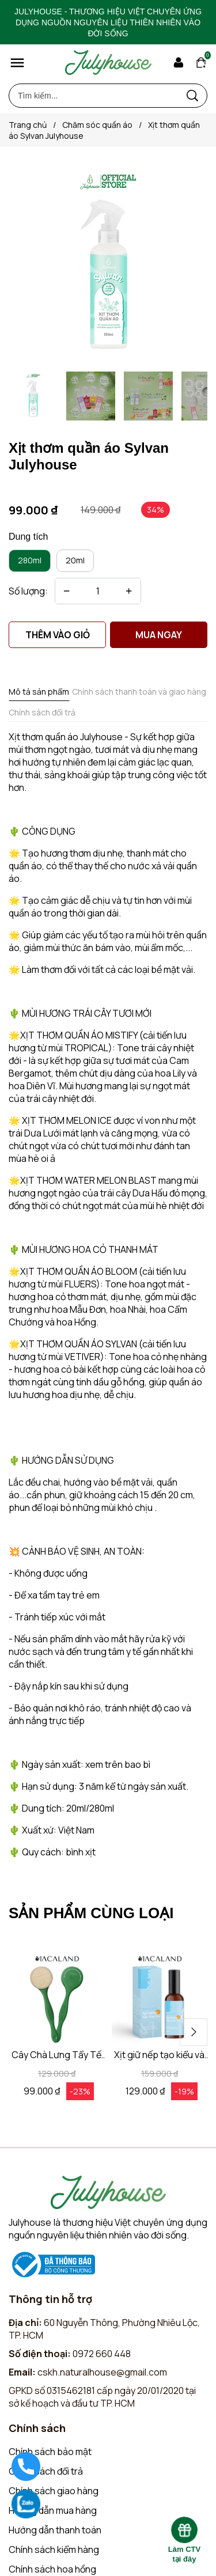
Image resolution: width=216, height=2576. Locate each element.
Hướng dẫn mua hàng (53, 2510)
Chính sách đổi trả (46, 2471)
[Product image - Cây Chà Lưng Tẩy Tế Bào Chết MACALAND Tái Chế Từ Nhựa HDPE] (57, 2000)
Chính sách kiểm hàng (54, 2549)
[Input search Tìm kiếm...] (93, 95)
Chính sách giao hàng (53, 2490)
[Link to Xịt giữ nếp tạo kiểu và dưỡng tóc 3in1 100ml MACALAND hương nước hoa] (160, 2055)
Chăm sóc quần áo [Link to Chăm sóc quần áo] (105, 124)
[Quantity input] (98, 591)
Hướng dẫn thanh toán (55, 2530)
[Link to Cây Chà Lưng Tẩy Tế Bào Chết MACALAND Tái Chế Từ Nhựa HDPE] (57, 2055)
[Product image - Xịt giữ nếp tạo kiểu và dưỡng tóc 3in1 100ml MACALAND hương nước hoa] (160, 2000)
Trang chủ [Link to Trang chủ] (35, 124)
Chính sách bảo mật (50, 2451)
